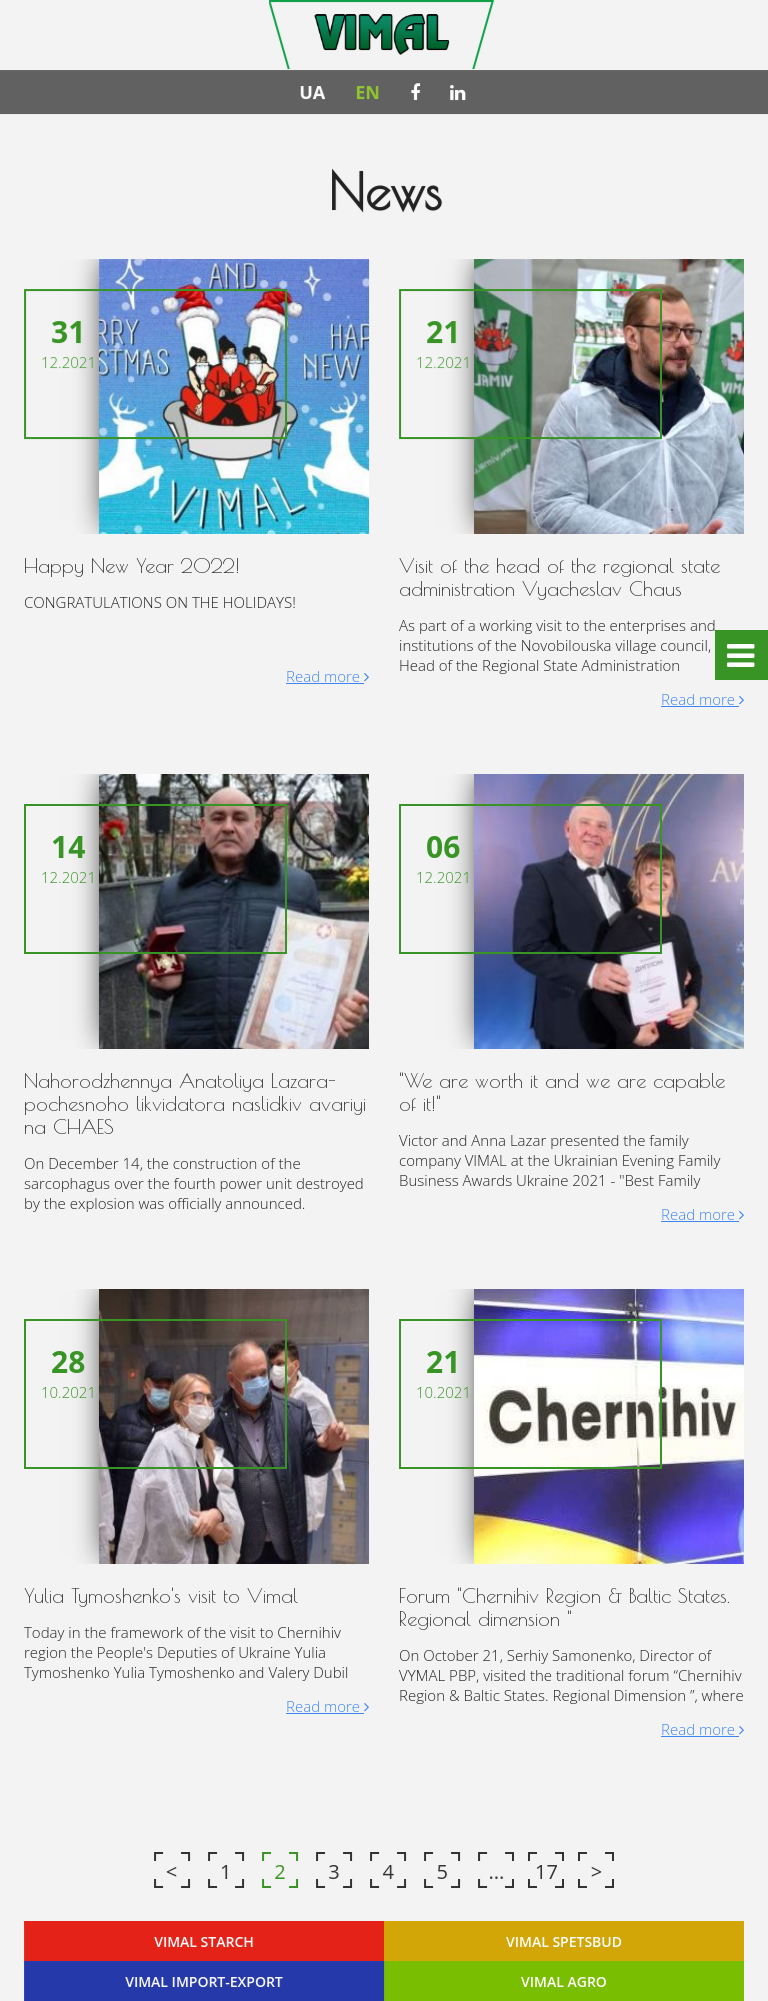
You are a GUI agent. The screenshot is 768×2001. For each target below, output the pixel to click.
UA (312, 94)
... (496, 1870)
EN (367, 94)
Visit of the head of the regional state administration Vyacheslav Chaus (559, 578)
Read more (327, 677)
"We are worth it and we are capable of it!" (561, 1092)
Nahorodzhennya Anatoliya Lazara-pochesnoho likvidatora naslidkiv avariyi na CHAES (195, 1103)
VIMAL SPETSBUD (564, 1939)
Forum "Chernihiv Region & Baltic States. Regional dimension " (564, 1606)
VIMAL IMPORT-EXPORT (204, 1979)
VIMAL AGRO (564, 1979)
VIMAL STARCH (204, 1939)
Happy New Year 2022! (133, 566)
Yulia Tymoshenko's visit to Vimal (162, 1594)
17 (546, 1870)
